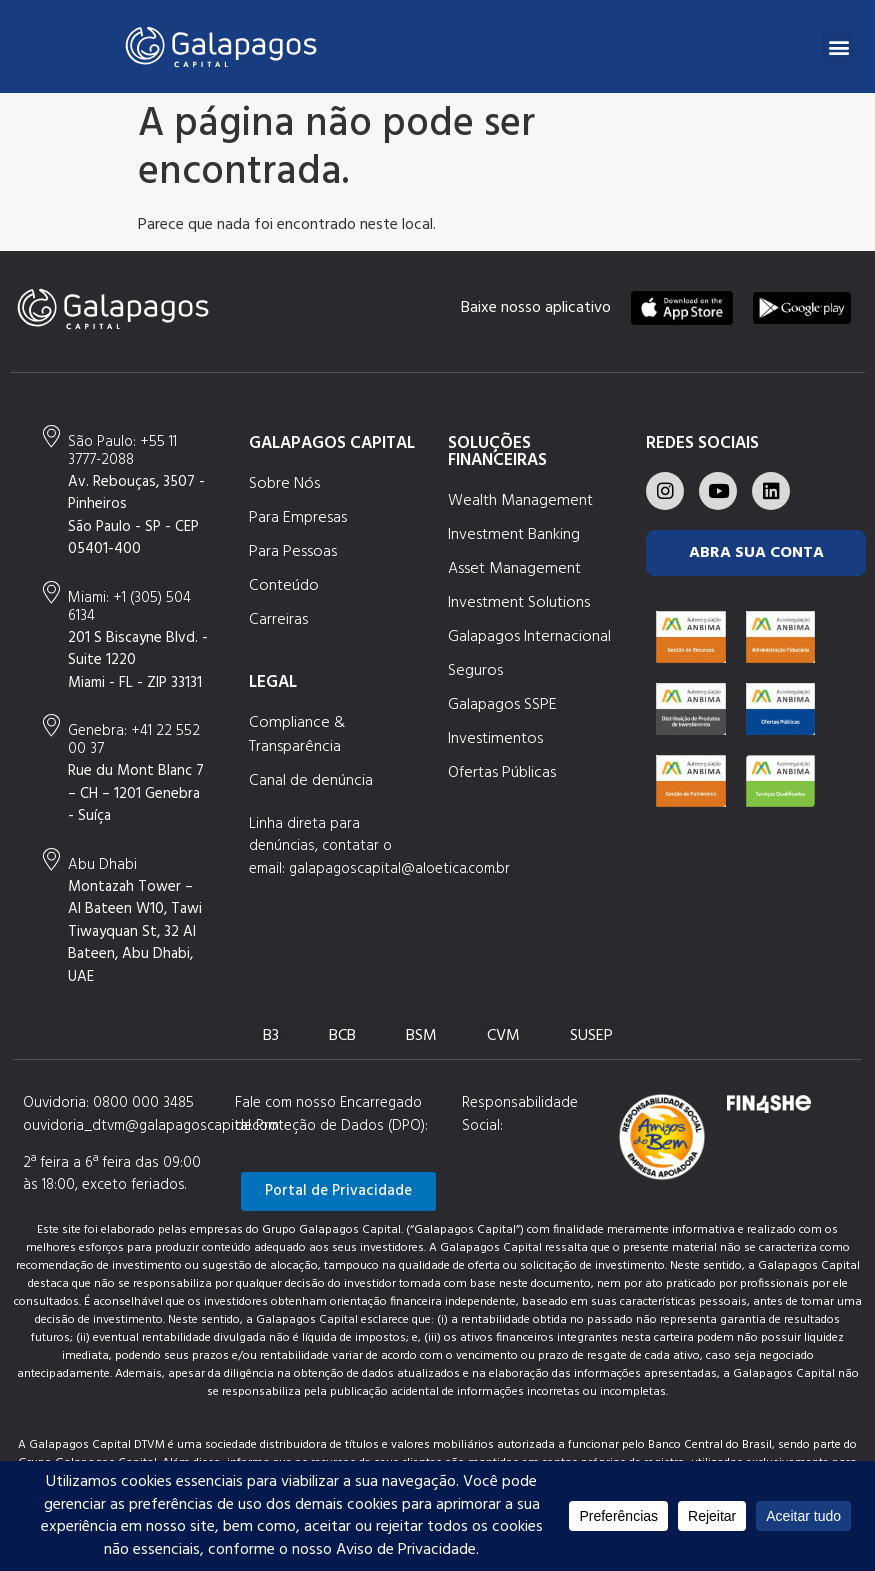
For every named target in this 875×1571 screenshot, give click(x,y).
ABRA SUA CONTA (756, 553)
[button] (838, 46)
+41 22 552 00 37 (134, 740)
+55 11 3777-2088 (122, 451)
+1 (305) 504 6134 (129, 607)
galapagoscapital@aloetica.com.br (399, 869)
